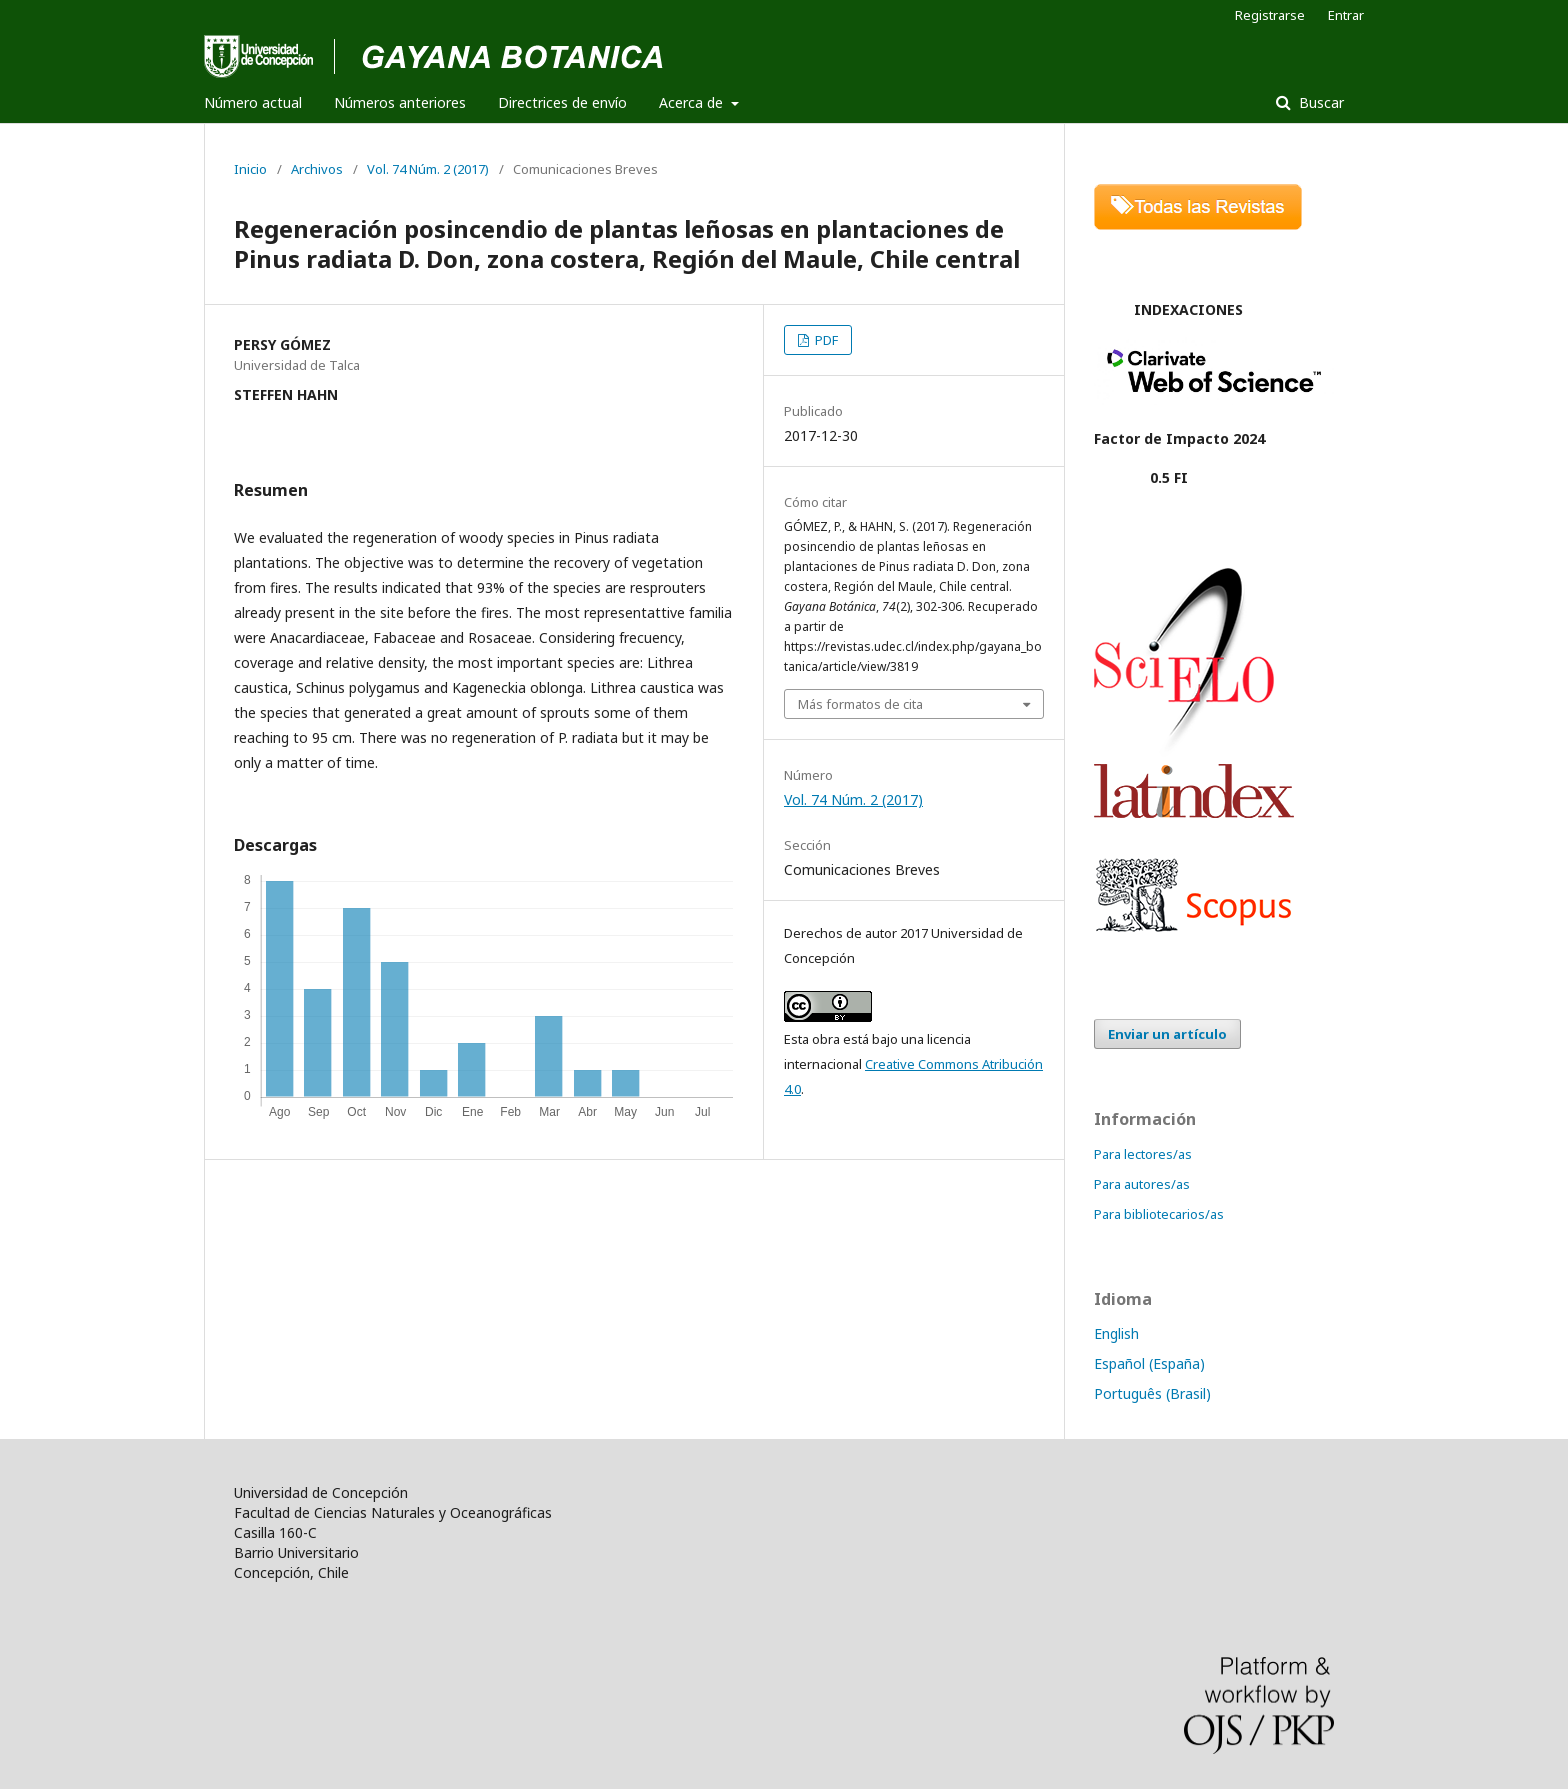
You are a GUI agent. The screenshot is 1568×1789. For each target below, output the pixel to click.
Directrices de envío (562, 102)
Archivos (317, 169)
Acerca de (693, 102)
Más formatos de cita (860, 704)
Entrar (1346, 15)
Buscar (1319, 102)
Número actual (253, 102)
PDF (825, 340)
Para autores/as (1142, 1184)
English (1116, 1333)
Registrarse (1270, 15)
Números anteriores (400, 102)
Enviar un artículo (1167, 1034)
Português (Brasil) (1152, 1393)
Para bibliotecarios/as (1159, 1214)
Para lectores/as (1143, 1154)
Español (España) (1149, 1363)
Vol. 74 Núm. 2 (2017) (428, 169)
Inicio (250, 169)
